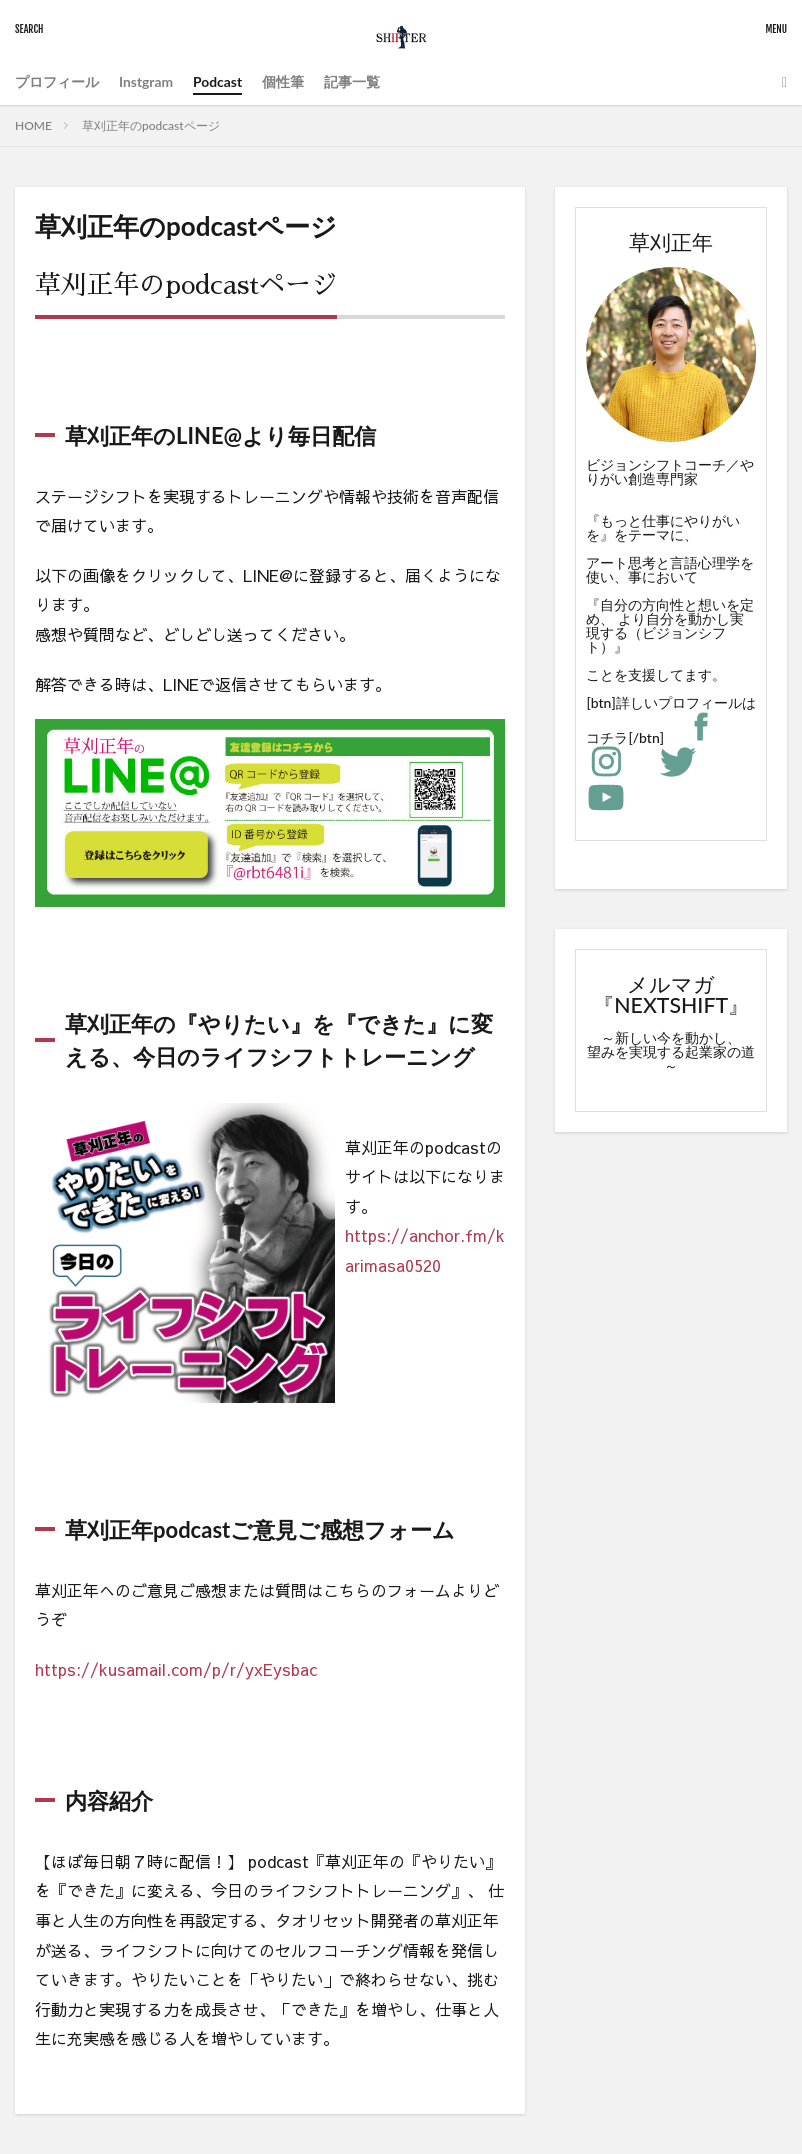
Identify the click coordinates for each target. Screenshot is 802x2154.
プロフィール (57, 81)
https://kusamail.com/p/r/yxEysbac (176, 1669)
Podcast (219, 81)
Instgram (146, 81)
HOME (33, 125)
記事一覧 (353, 81)
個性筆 (284, 81)
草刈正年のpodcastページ (151, 125)
